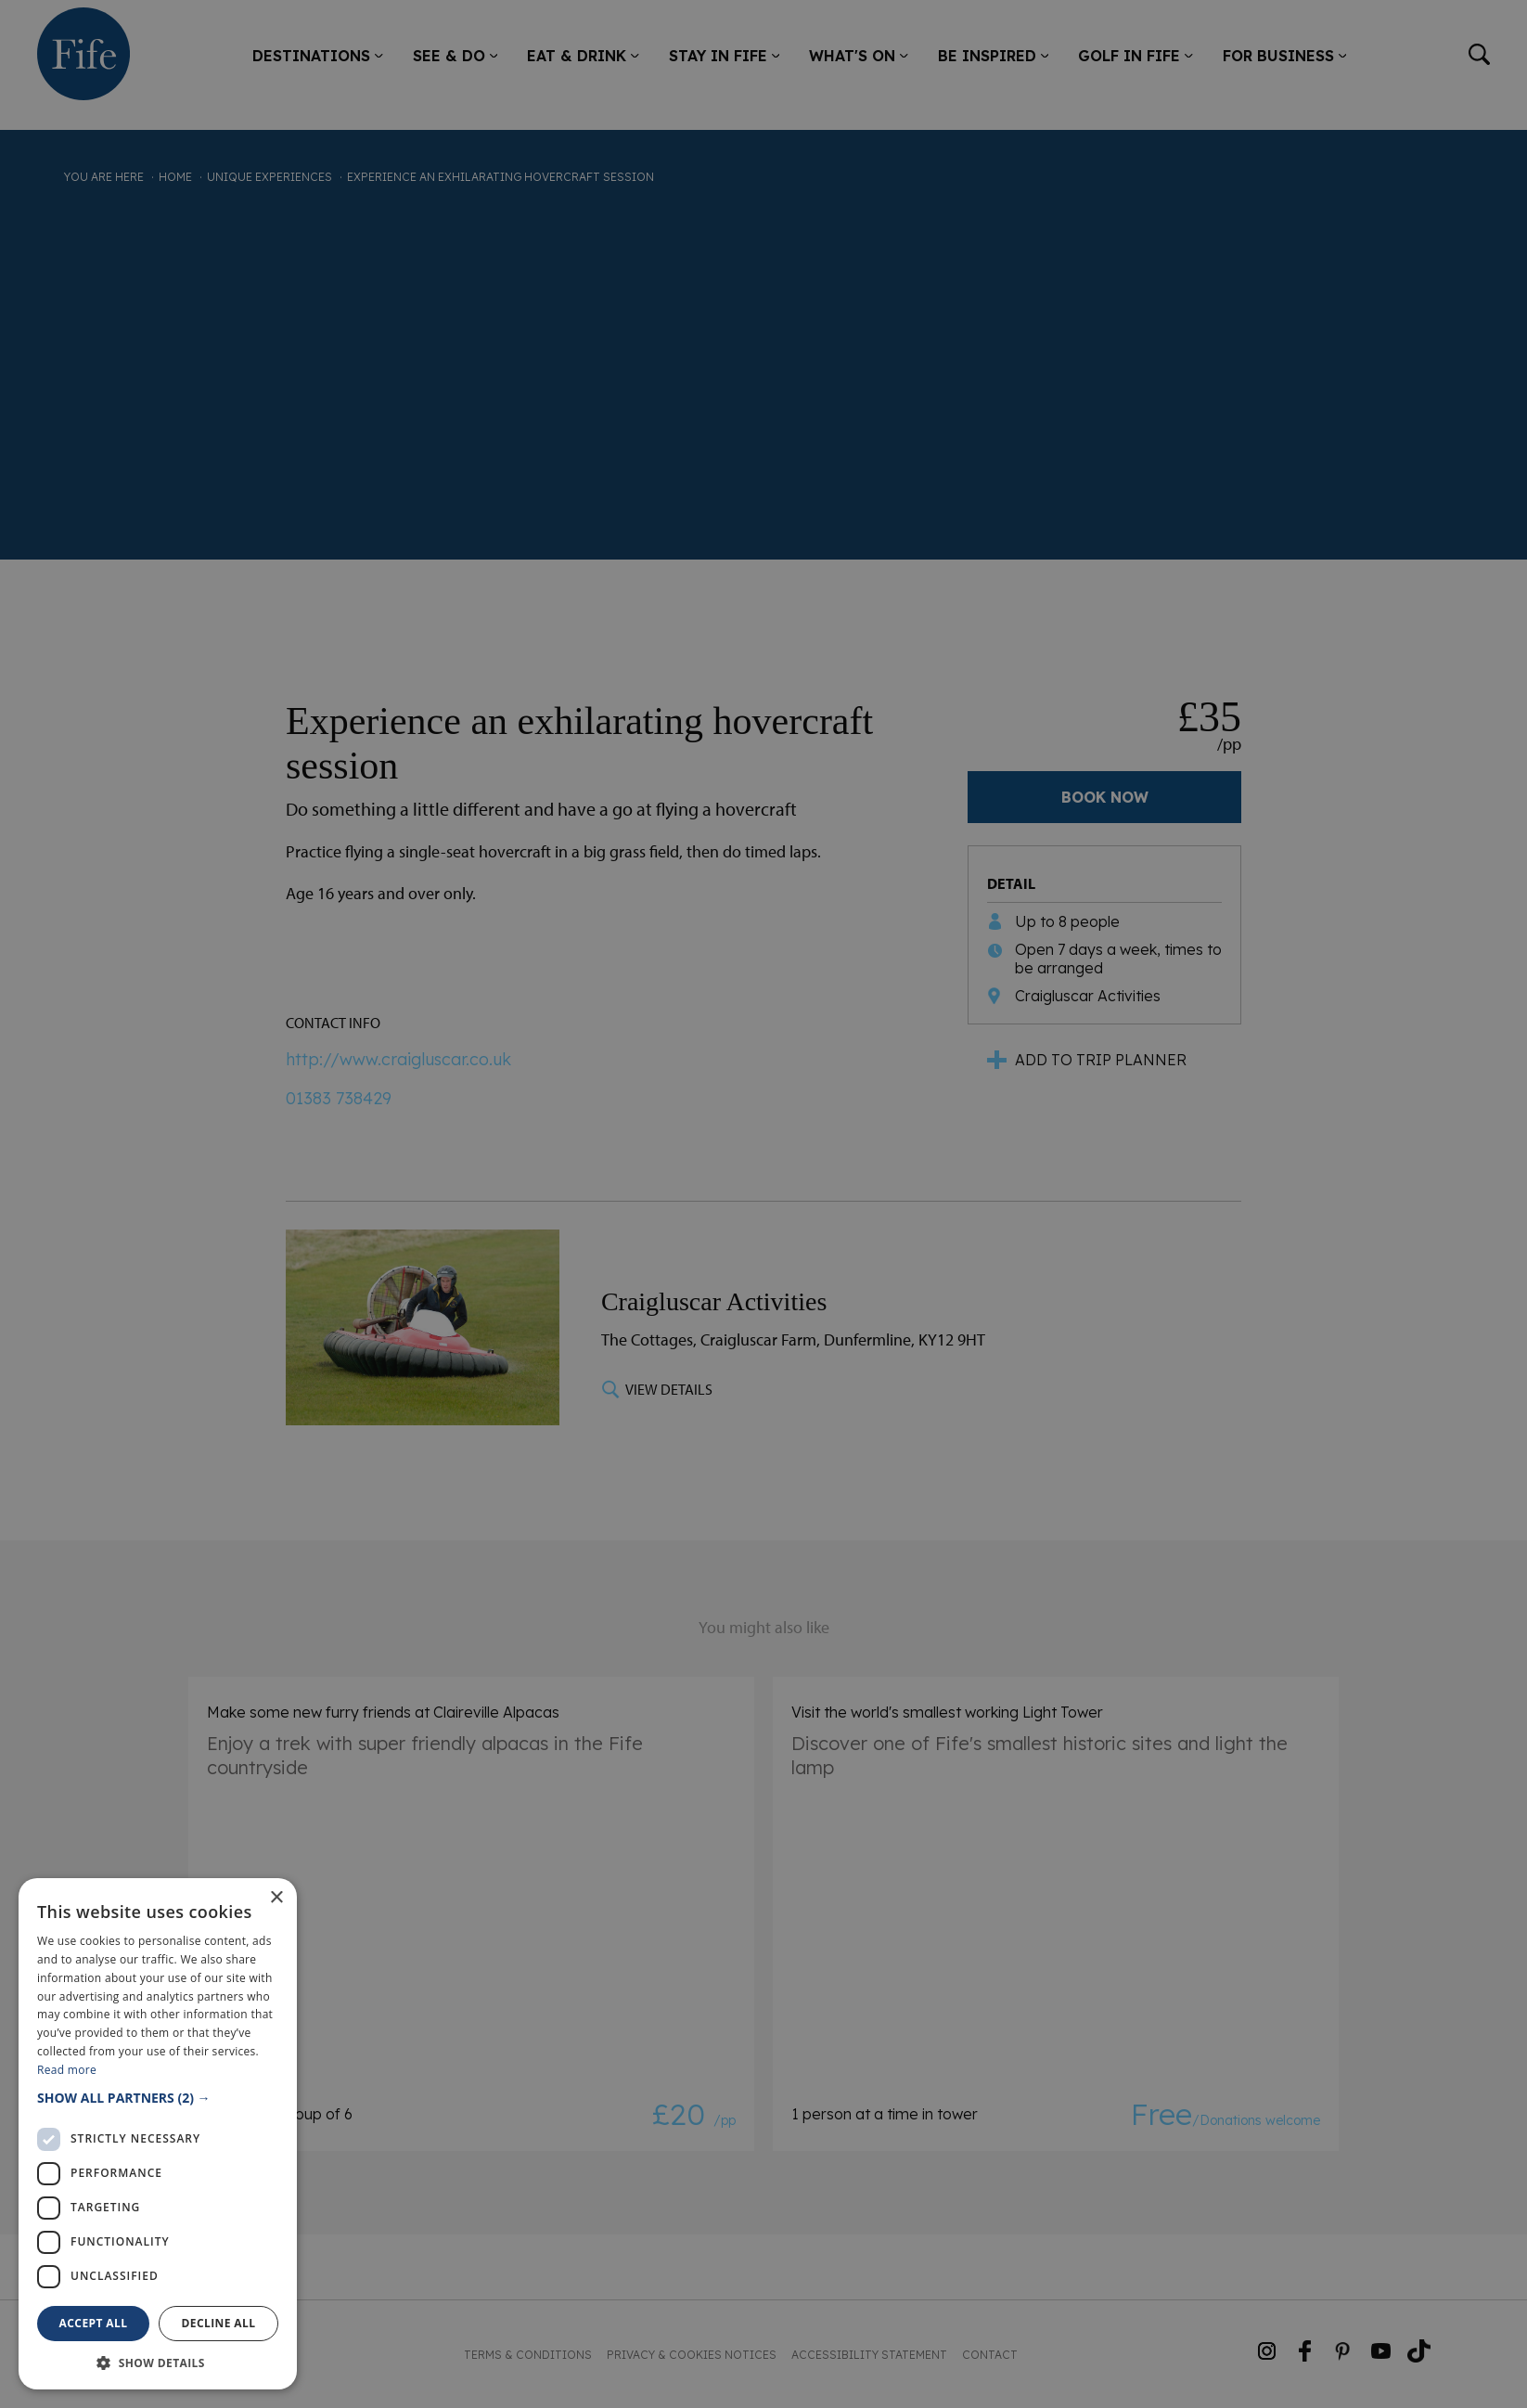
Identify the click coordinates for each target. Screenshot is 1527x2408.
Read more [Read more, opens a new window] (66, 2070)
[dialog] (763, 1204)
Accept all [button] (93, 2323)
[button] (157, 2097)
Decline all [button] (219, 2323)
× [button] (276, 1898)
